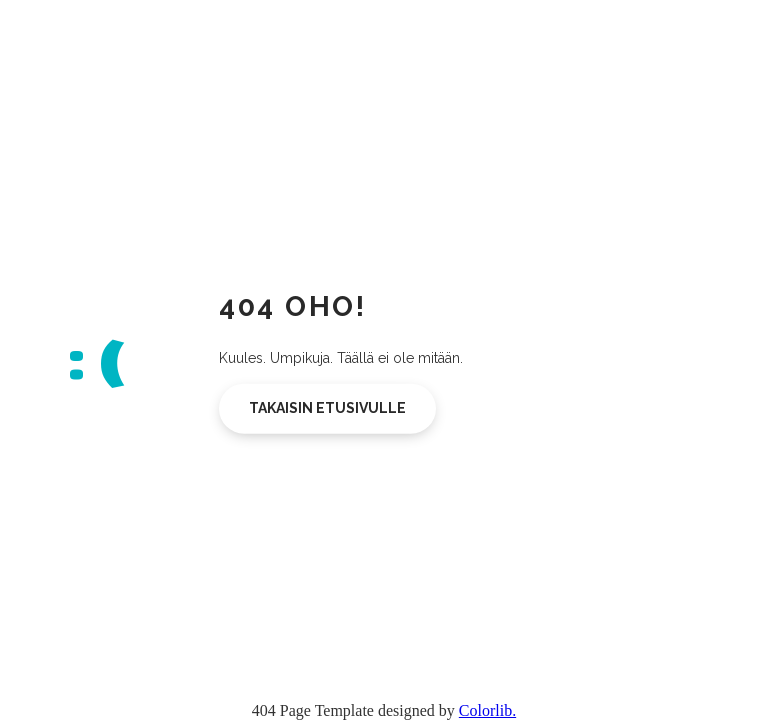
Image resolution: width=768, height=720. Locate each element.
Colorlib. (487, 710)
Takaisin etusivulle (327, 408)
